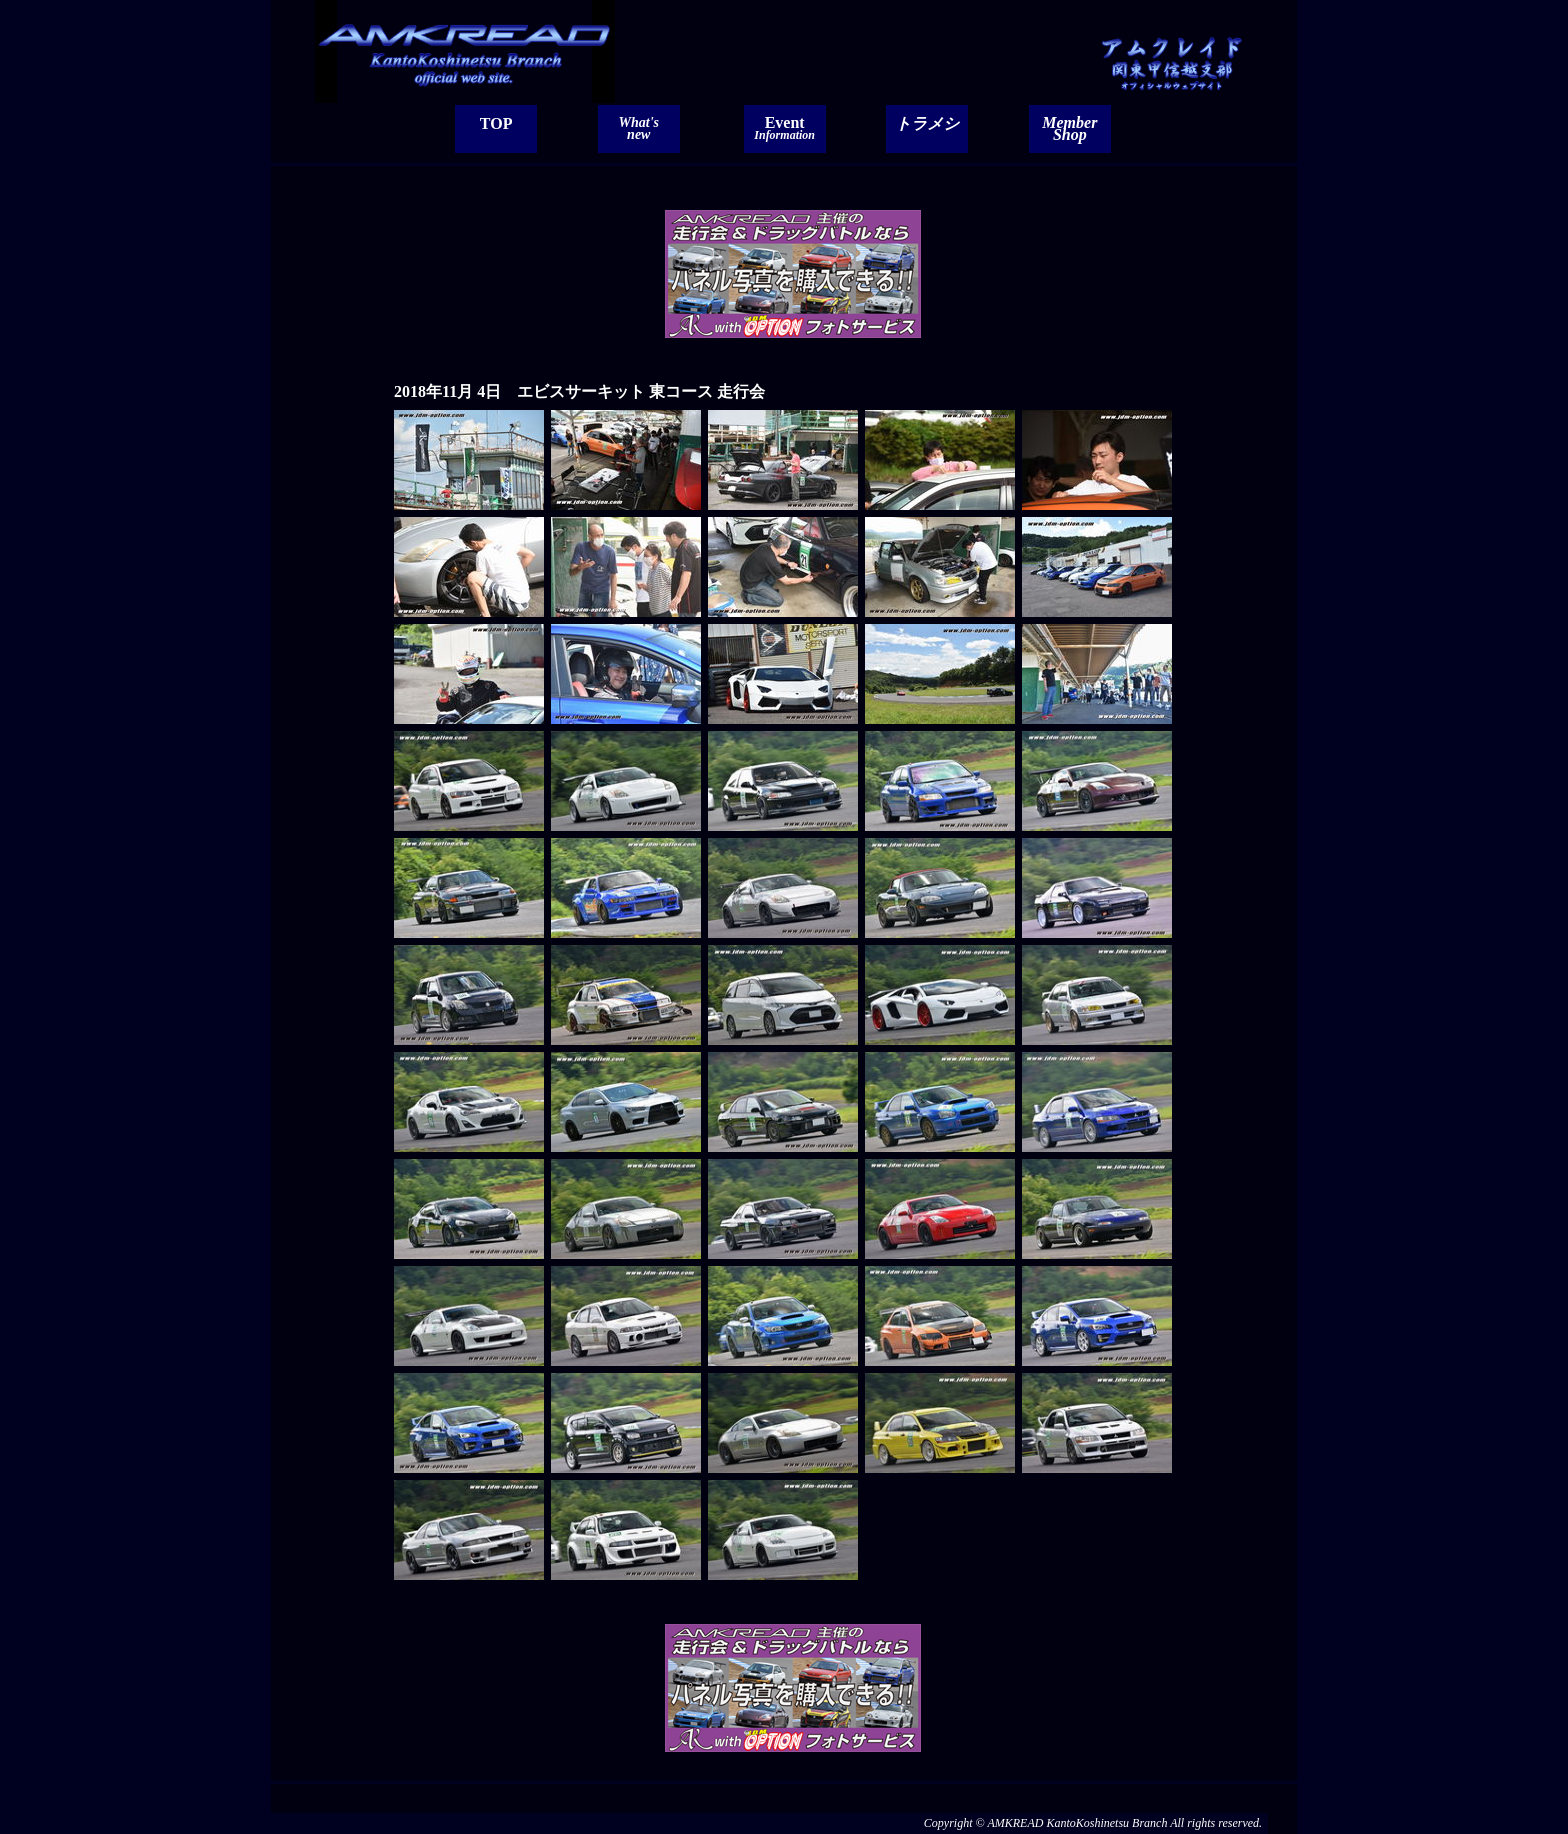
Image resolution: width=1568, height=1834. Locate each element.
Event (784, 128)
